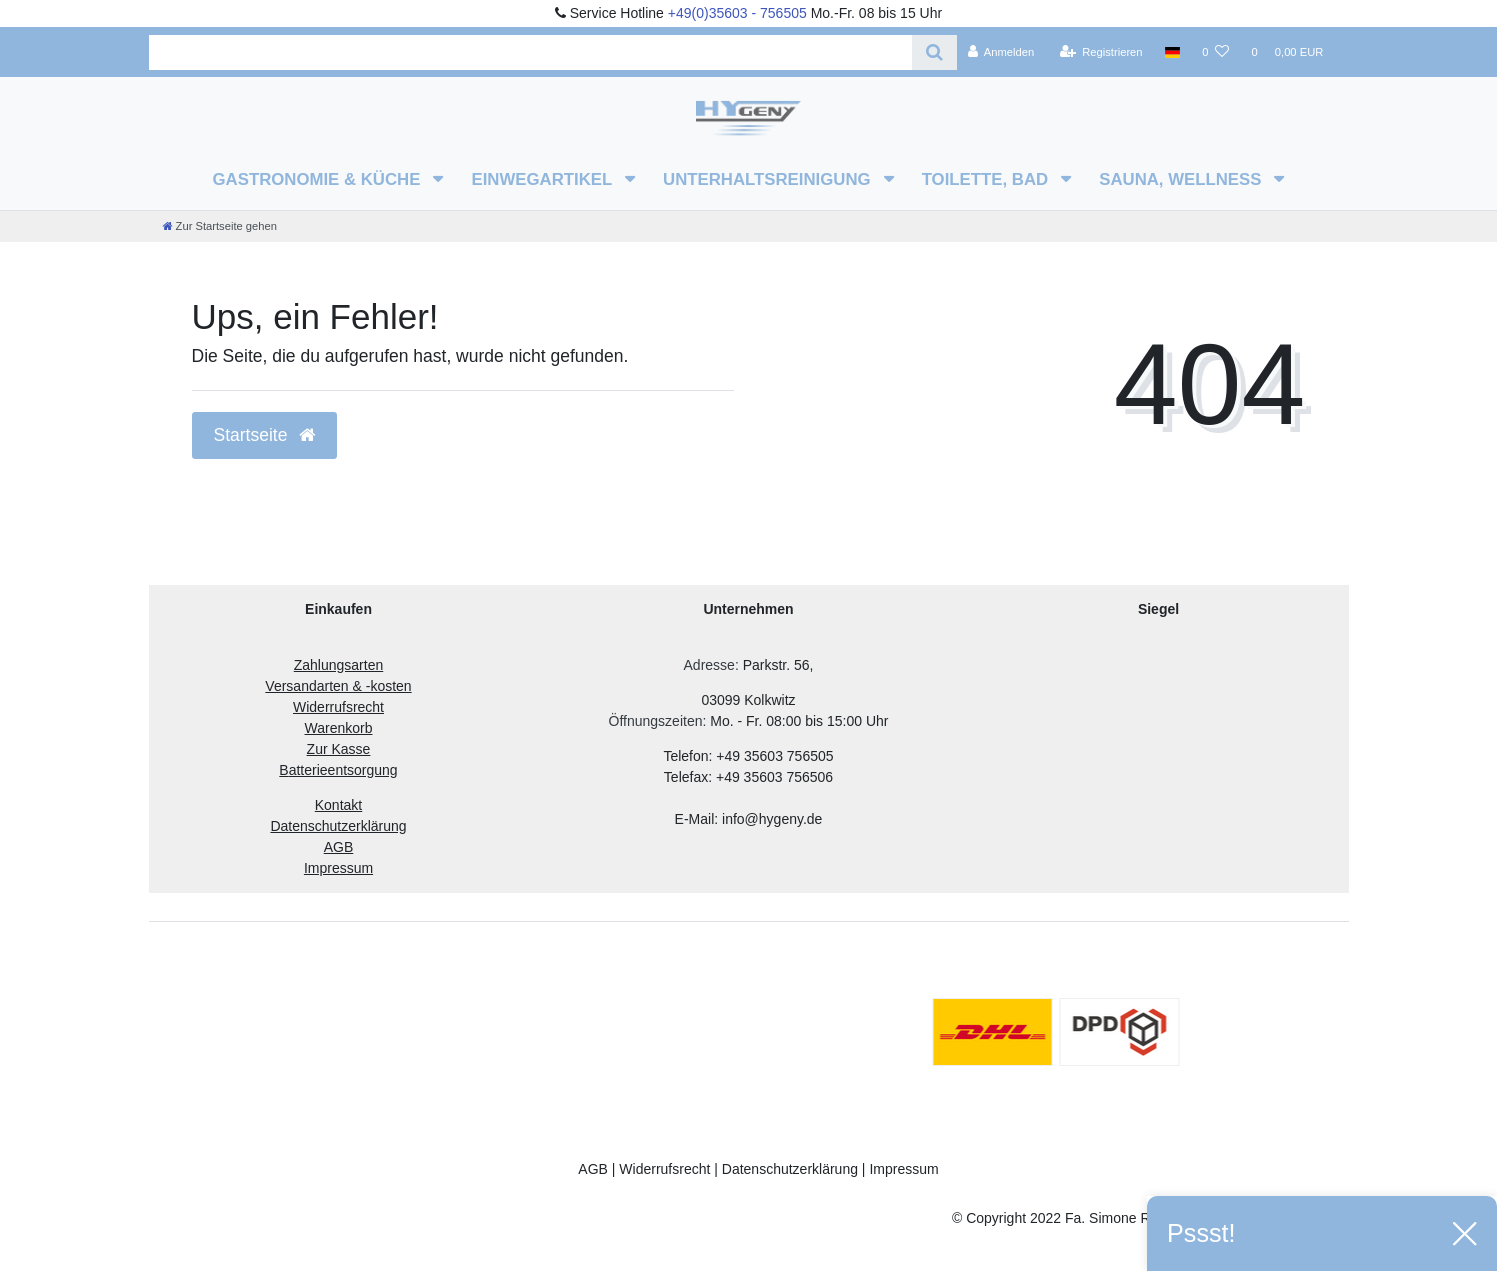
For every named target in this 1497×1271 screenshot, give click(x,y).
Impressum (903, 1169)
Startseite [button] (265, 435)
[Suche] (934, 52)
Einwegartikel (543, 179)
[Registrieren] (1100, 52)
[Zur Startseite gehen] (220, 226)
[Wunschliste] (1215, 52)
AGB (593, 1169)
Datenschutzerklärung (790, 1169)
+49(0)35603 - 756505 (737, 13)
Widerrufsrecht (664, 1169)
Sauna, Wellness (1182, 179)
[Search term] (530, 52)
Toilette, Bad (987, 179)
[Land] (1172, 52)
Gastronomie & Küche (319, 179)
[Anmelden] (1001, 52)
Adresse (709, 665)
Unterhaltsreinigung (769, 179)
